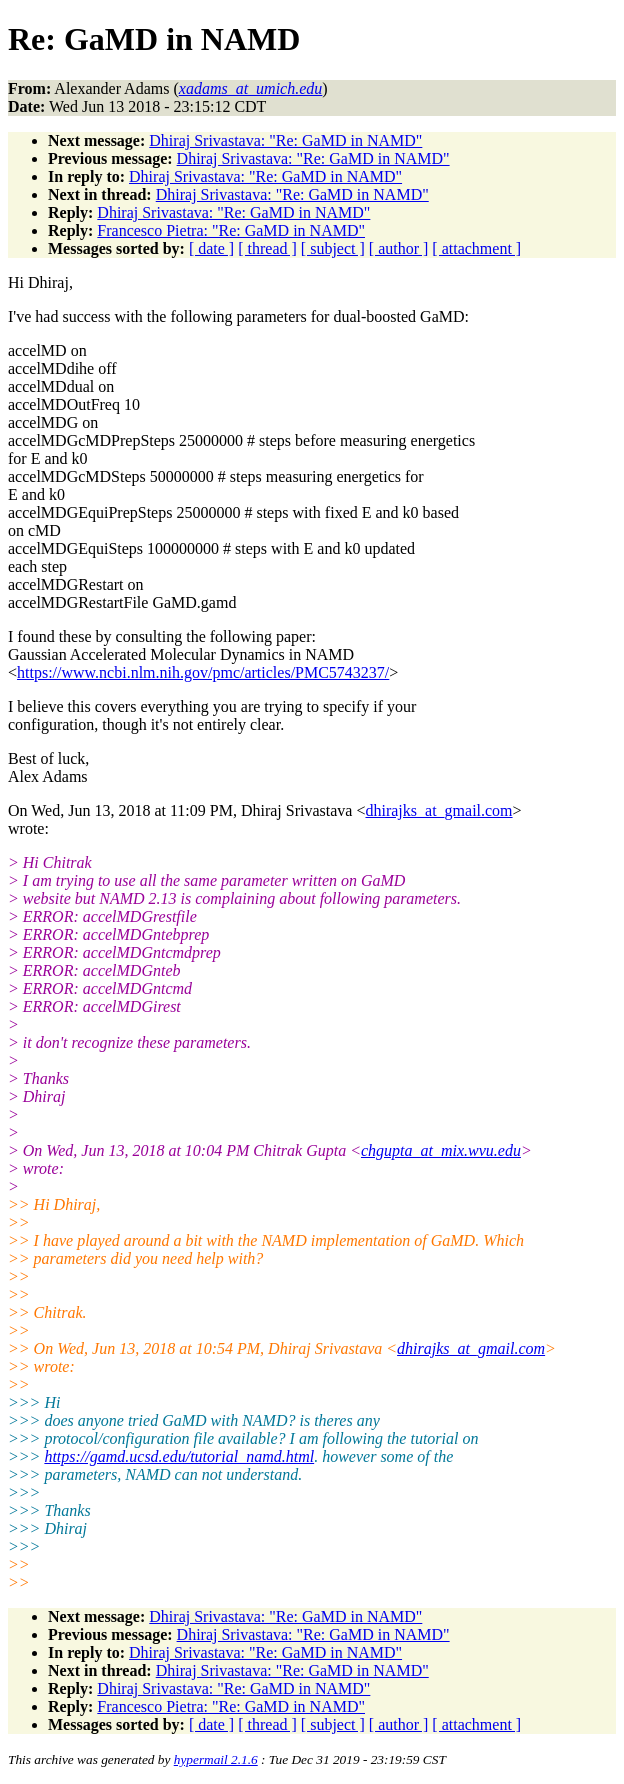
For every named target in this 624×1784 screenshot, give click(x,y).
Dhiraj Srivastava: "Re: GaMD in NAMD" (285, 140)
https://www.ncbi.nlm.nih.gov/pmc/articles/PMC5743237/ (203, 672)
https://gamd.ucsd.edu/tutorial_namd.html (179, 1456)
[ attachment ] (476, 248)
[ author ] (399, 248)
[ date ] (211, 248)
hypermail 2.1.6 (216, 1759)
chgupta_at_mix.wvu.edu (441, 1150)
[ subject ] (333, 248)
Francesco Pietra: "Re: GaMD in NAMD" (231, 230)
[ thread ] (267, 248)
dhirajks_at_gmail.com (438, 810)
